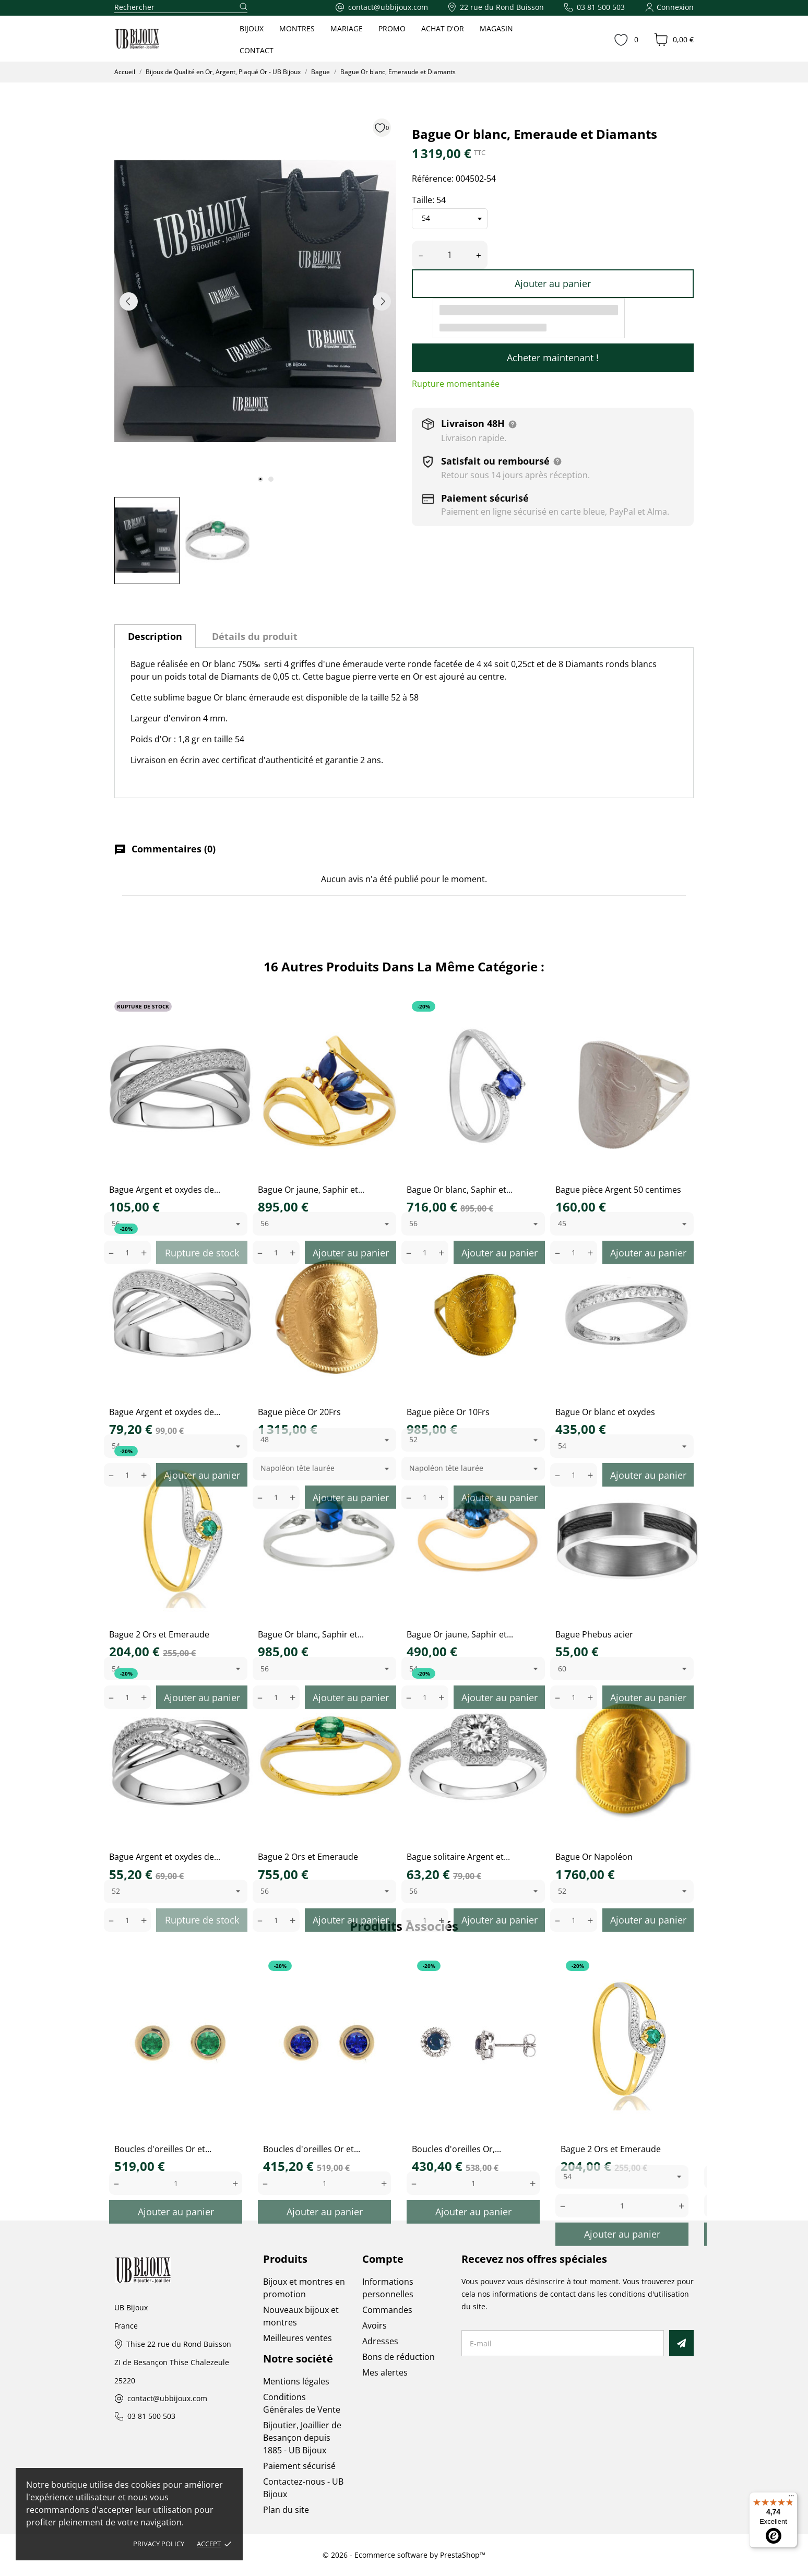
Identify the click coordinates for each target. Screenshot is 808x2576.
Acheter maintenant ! (553, 357)
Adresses (380, 2341)
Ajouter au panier (553, 283)
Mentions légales (296, 2381)
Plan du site (286, 2509)
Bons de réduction (398, 2357)
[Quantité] (450, 255)
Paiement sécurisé (299, 2466)
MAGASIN (496, 28)
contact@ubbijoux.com (167, 2398)
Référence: (433, 178)
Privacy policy (158, 2543)
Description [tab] (155, 636)
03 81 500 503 (151, 2416)
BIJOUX (252, 28)
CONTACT (257, 50)
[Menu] (791, 2498)
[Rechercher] (180, 7)
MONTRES (297, 28)
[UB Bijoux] (156, 39)
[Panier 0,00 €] (674, 39)
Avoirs (374, 2325)
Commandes (387, 2310)
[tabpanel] (255, 301)
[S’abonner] (681, 2343)
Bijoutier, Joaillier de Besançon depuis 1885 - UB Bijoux (302, 2437)
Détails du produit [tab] (255, 636)
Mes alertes (385, 2372)
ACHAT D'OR (442, 28)
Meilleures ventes (297, 2338)
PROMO (392, 28)
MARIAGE (346, 28)
